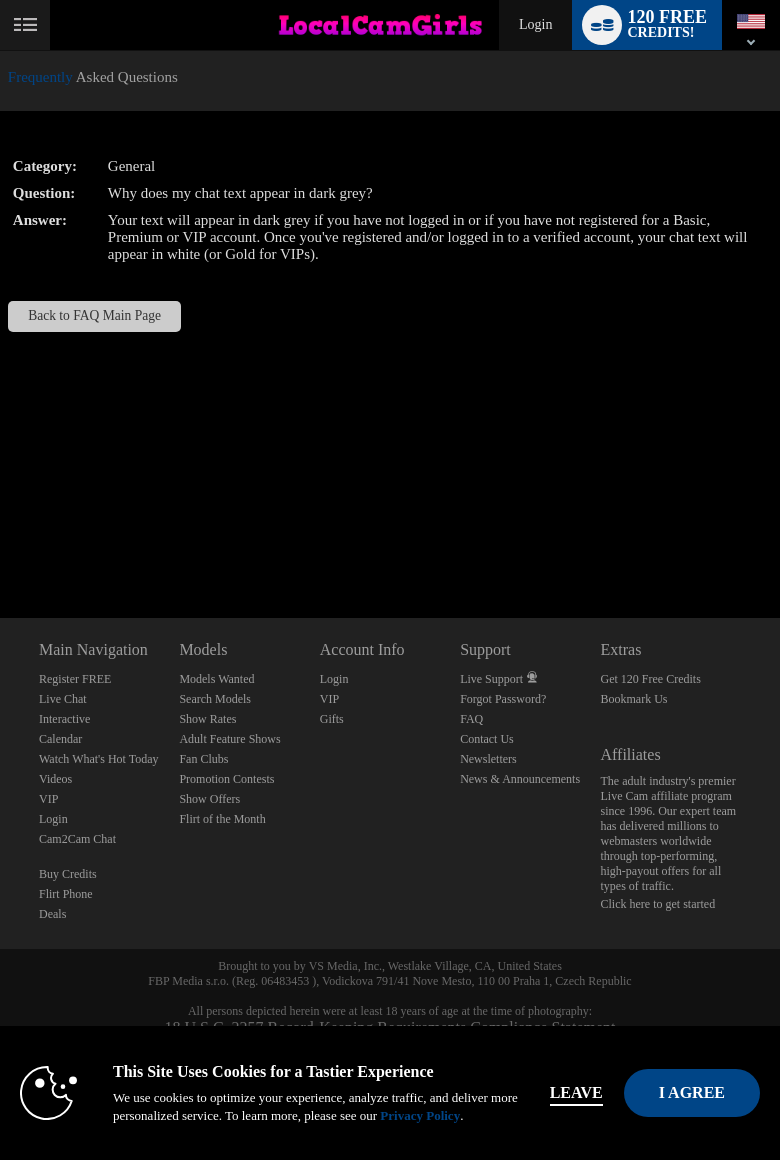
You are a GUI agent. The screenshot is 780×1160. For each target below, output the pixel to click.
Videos (55, 779)
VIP (48, 799)
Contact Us (487, 739)
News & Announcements (520, 779)
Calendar (60, 739)
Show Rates (207, 719)
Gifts (332, 719)
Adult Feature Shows (229, 739)
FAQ (471, 719)
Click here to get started (658, 904)
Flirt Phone (66, 894)
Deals (52, 914)
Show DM (0, 543)
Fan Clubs (203, 759)
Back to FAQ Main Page (94, 315)
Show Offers (209, 799)
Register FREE (75, 679)
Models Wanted (216, 679)
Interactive (64, 719)
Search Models (215, 699)
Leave (576, 1092)
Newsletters (488, 759)
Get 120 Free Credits (651, 679)
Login (535, 24)
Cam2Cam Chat (77, 839)
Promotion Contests (226, 779)
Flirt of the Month (222, 819)
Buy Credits (68, 874)
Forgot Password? (503, 699)
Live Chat (63, 699)
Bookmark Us (634, 699)
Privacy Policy (420, 1115)
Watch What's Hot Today (99, 759)
